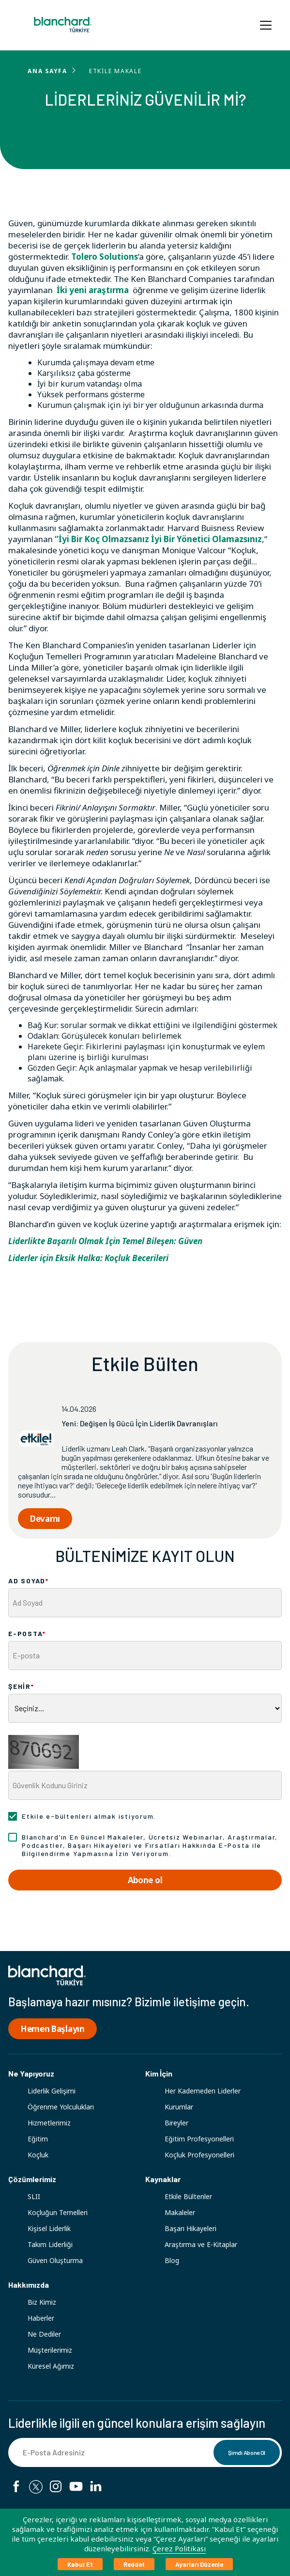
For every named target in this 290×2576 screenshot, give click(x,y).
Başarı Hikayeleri (190, 2228)
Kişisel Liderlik (49, 2228)
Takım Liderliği (50, 2244)
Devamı (45, 1518)
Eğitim (38, 2138)
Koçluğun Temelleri (58, 2212)
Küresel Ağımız (51, 2366)
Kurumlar (179, 2106)
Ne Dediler (44, 2334)
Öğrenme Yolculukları (61, 2106)
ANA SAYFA (47, 71)
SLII (34, 2196)
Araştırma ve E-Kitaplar (201, 2244)
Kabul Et (80, 2564)
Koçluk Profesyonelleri (199, 2154)
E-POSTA (27, 1633)
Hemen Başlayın (52, 2028)
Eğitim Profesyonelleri (199, 2138)
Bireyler (176, 2122)
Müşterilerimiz (50, 2350)
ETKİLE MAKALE (115, 71)
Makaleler (180, 2212)
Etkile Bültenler (188, 2196)
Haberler (41, 2318)
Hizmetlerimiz (49, 2122)
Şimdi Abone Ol (246, 2452)
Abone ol (145, 1880)
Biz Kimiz (42, 2302)
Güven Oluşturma (55, 2260)
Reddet (134, 2564)
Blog (172, 2260)
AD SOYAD (28, 1581)
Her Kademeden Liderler (203, 2090)
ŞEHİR (21, 1686)
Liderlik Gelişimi (52, 2090)
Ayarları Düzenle (199, 2564)
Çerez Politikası (179, 2548)
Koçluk (38, 2154)
